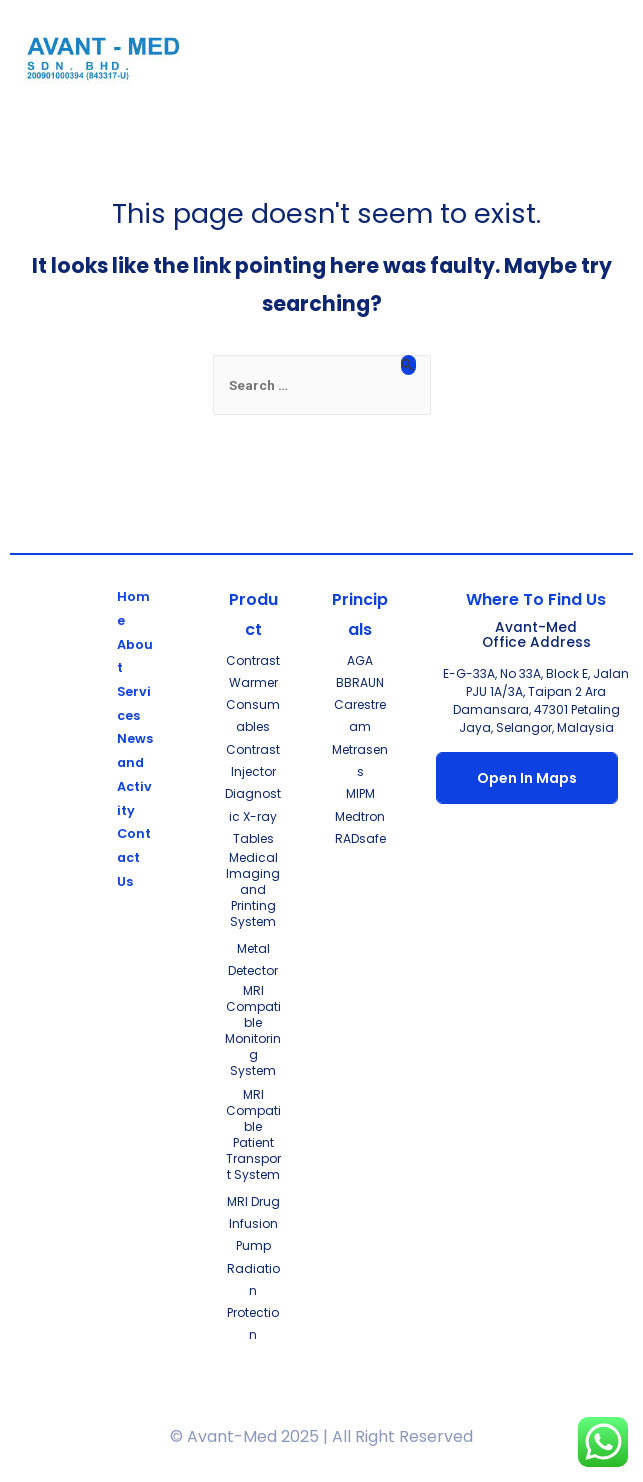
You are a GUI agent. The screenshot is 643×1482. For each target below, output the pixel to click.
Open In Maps (527, 778)
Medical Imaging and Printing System (253, 889)
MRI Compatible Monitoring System (253, 1030)
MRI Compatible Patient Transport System (253, 1134)
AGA (360, 660)
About (135, 656)
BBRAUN (360, 682)
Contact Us (134, 857)
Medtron (360, 816)
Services (134, 703)
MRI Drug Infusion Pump (253, 1224)
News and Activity (135, 774)
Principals (360, 614)
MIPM (360, 793)
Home (133, 608)
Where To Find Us (536, 599)
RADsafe (360, 838)
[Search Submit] (408, 364)
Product (253, 614)
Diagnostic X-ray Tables (253, 816)
